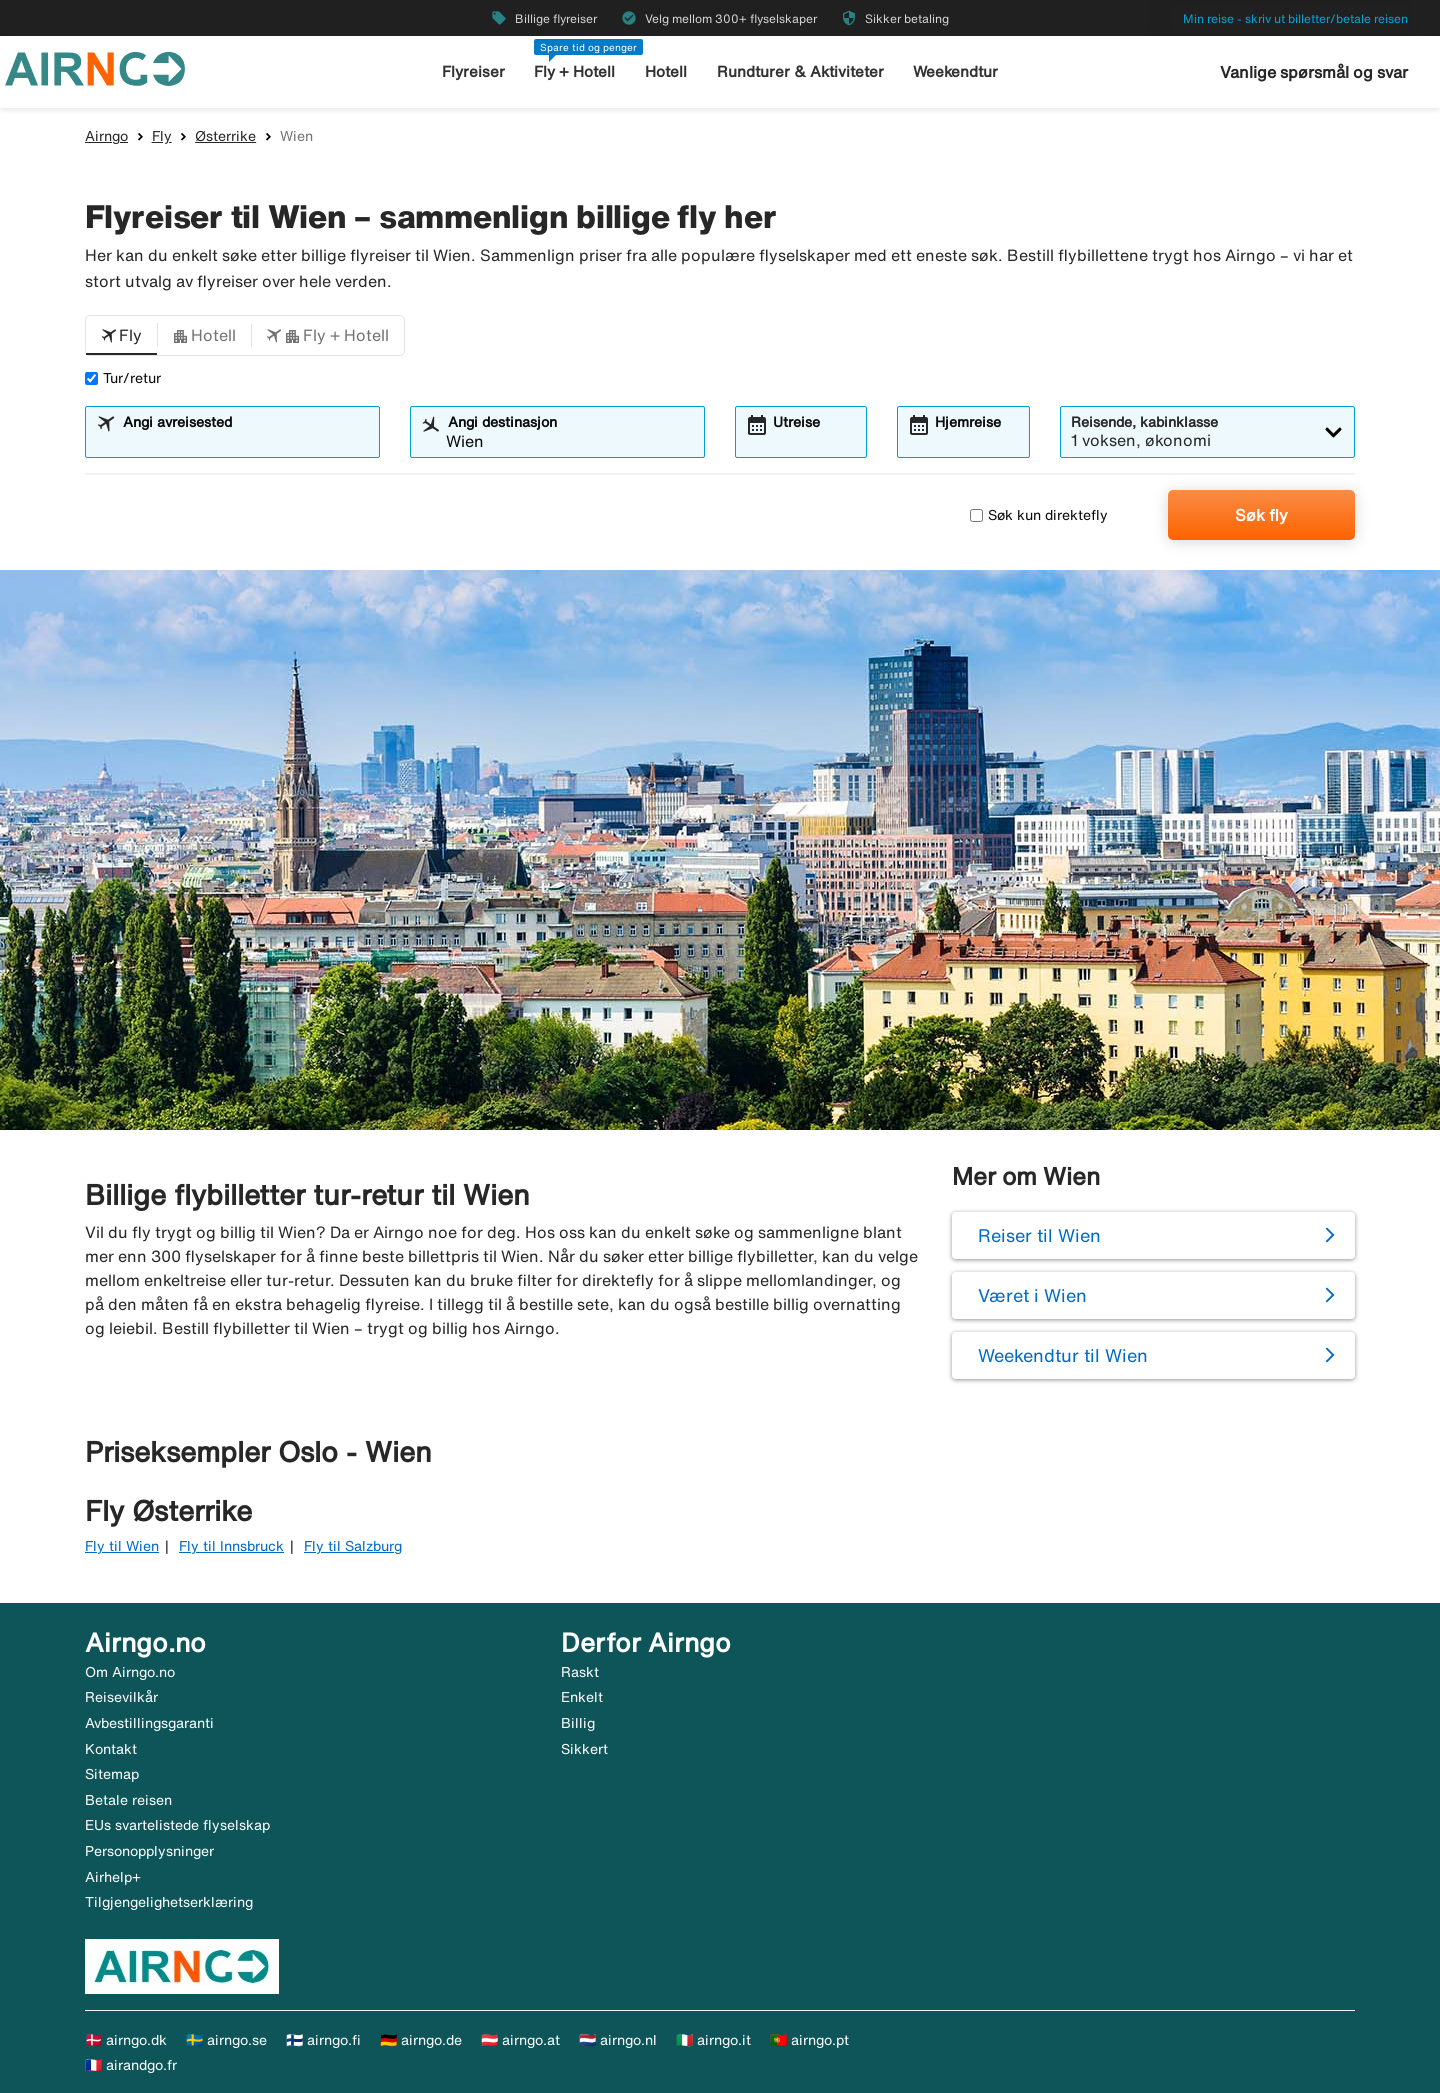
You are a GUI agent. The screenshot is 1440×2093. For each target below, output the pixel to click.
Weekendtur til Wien (1063, 1355)
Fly (162, 136)
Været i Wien (1032, 1295)
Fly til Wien (122, 1546)
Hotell (666, 71)
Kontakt (111, 1749)
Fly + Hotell (574, 71)
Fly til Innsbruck (231, 1546)
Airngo (106, 136)
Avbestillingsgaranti (149, 1723)
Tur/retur (123, 378)
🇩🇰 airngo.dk (126, 2040)
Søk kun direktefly (1039, 515)
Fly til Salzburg (353, 1546)
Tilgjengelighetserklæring (169, 1902)
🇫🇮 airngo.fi (323, 2040)
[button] (121, 336)
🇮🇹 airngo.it (713, 2040)
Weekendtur (955, 71)
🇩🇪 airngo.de (421, 2040)
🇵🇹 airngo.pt (809, 2040)
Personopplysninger (149, 1851)
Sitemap (112, 1774)
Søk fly (1261, 515)
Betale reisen (128, 1800)
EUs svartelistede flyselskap (177, 1825)
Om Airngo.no (130, 1672)
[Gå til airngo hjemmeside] (95, 67)
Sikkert (584, 1749)
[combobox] (245, 441)
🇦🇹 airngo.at (520, 2040)
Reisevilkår (121, 1697)
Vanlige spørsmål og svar (1314, 72)
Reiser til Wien (1039, 1235)
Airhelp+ (113, 1877)
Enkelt (582, 1697)
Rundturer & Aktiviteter (800, 71)
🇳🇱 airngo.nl (618, 2040)
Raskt (580, 1672)
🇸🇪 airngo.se (226, 2040)
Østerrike (225, 136)
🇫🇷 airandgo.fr (131, 2065)
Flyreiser (473, 71)
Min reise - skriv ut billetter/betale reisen (1295, 18)
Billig (578, 1723)
